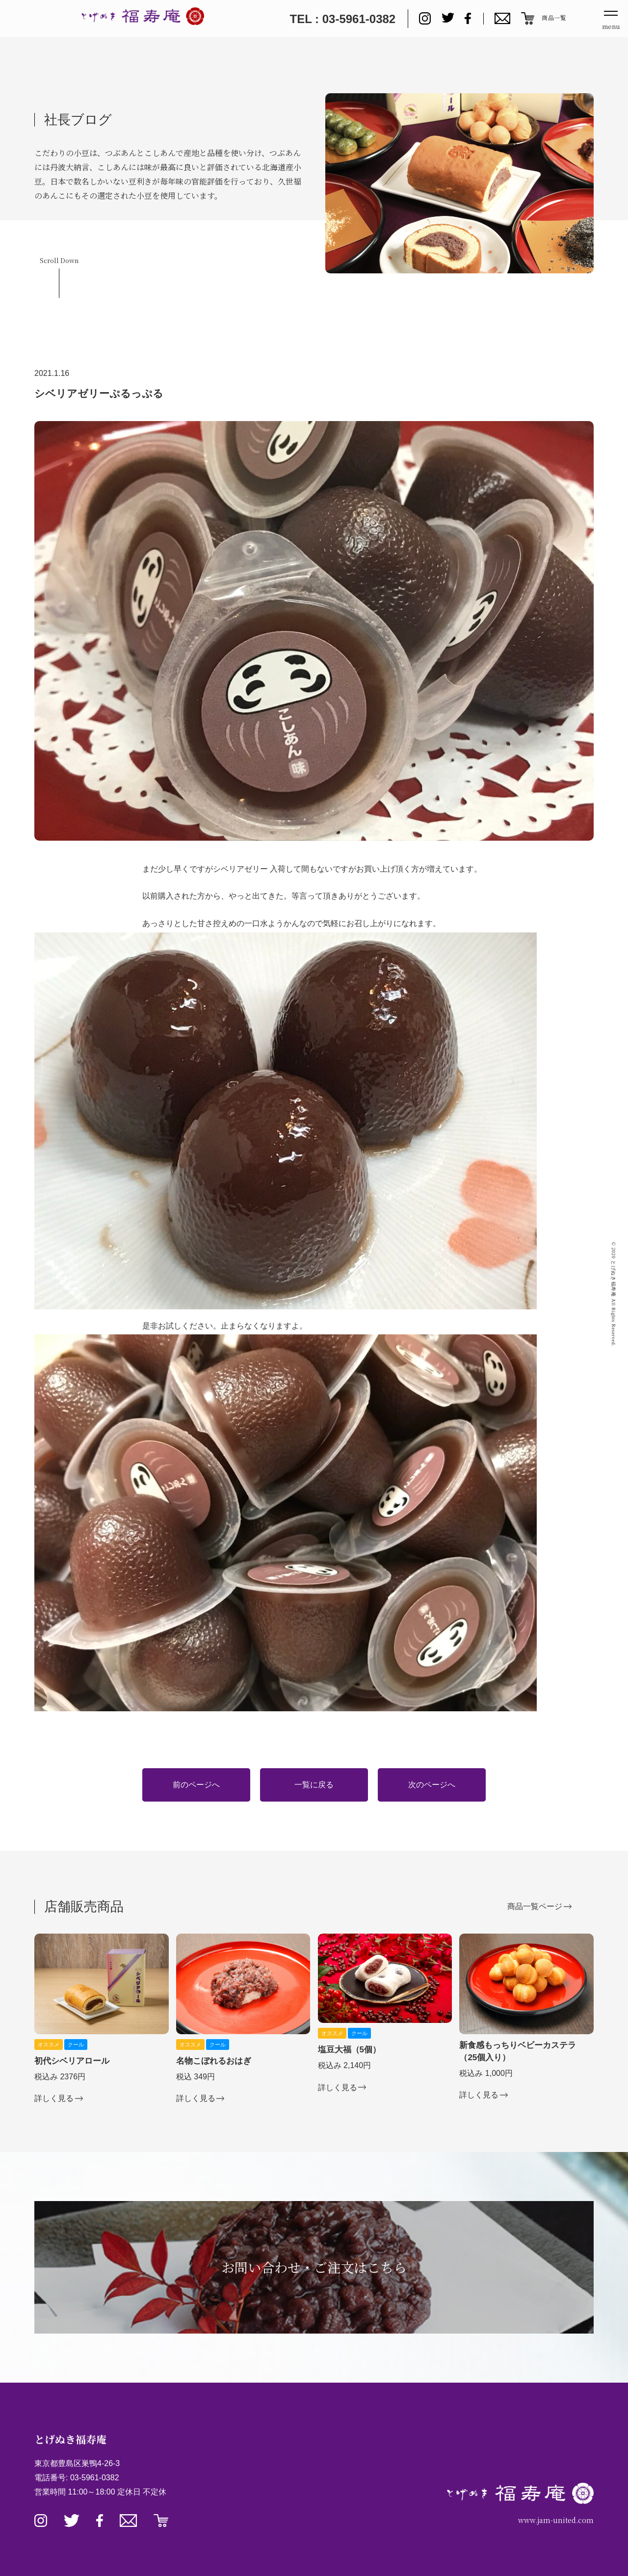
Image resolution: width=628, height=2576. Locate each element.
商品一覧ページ (534, 1906)
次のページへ (431, 1784)
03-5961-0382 (94, 2477)
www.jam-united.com (556, 2520)
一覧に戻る (314, 1784)
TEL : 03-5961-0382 (342, 19)
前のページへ (196, 1784)
